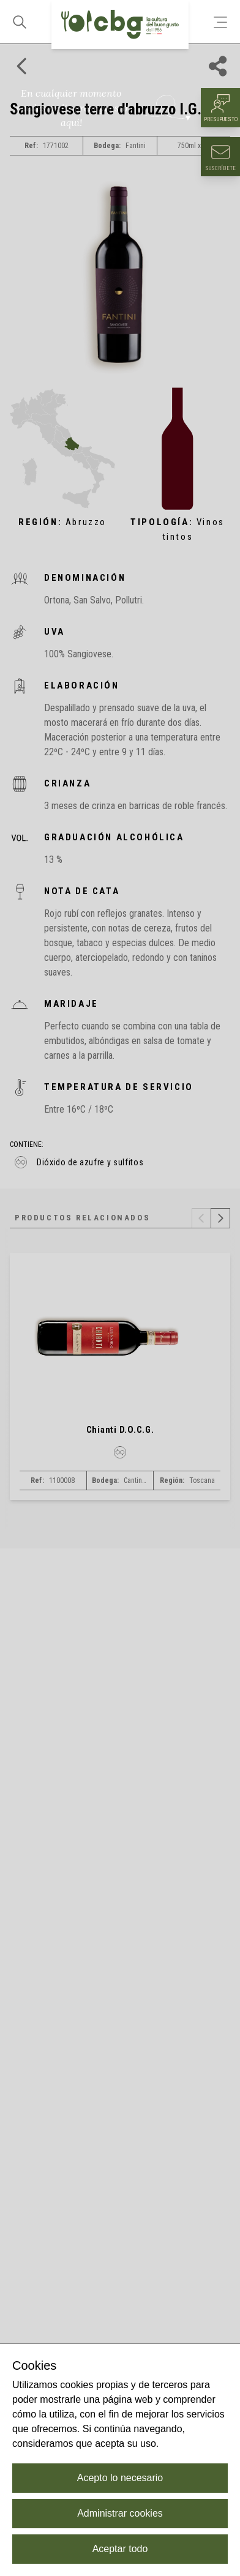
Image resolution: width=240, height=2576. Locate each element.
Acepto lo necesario (120, 2478)
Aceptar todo (120, 2549)
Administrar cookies (120, 2513)
